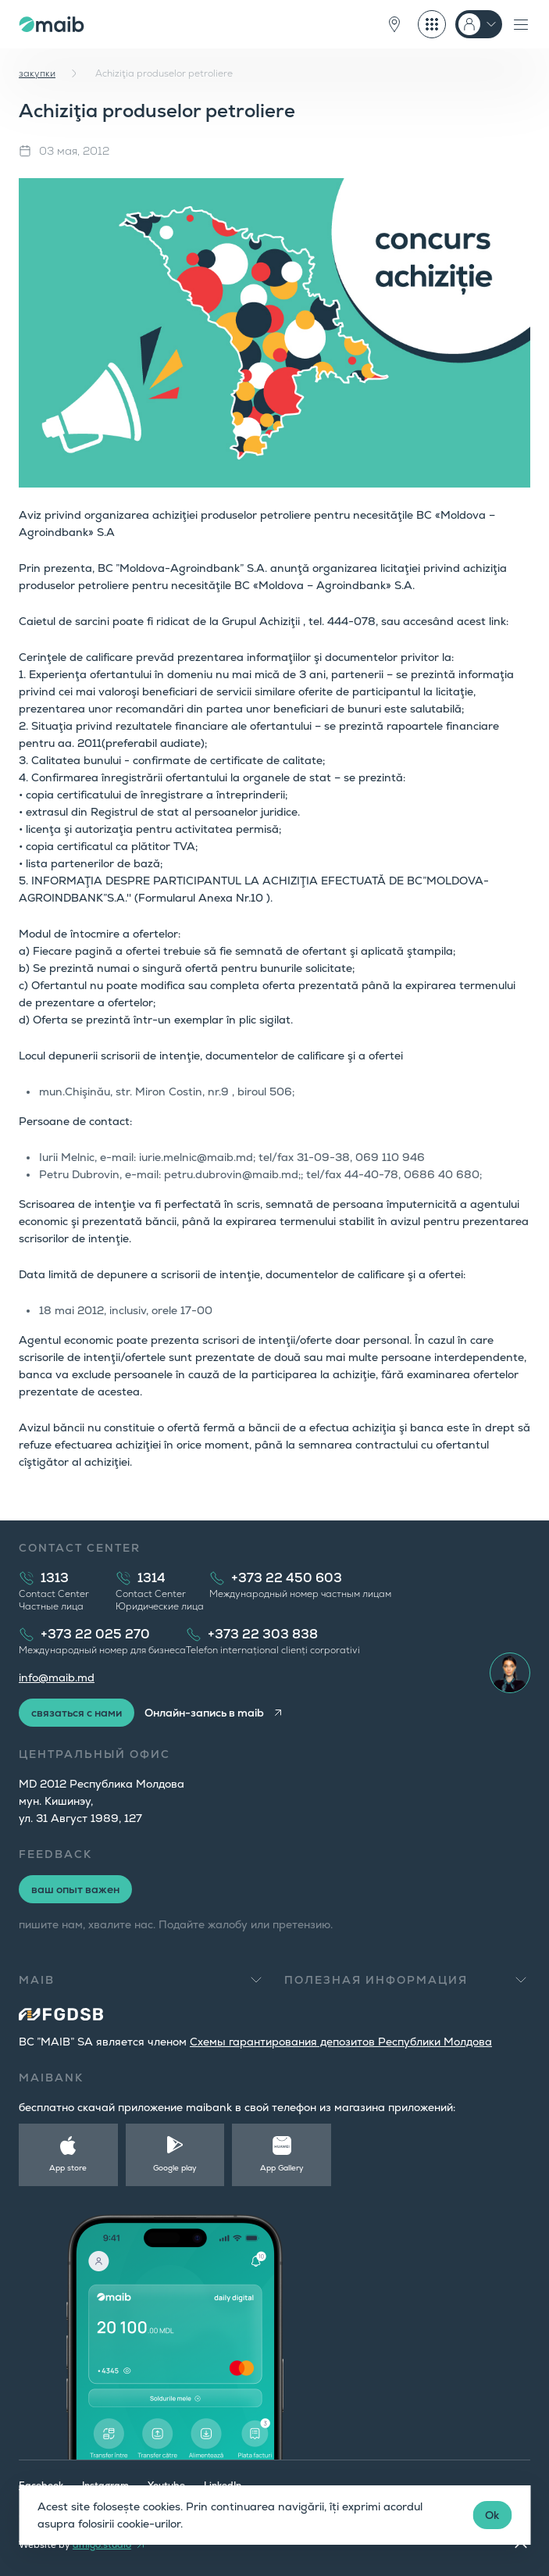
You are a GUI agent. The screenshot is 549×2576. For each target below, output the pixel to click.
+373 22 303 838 (263, 1634)
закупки (37, 73)
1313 (55, 1578)
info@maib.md (56, 1677)
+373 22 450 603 (286, 1578)
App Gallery (282, 2168)
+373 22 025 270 (95, 1634)
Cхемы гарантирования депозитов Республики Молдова (341, 2042)
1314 (151, 1578)
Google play (175, 2168)
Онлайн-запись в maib (204, 1713)
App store (68, 2168)
